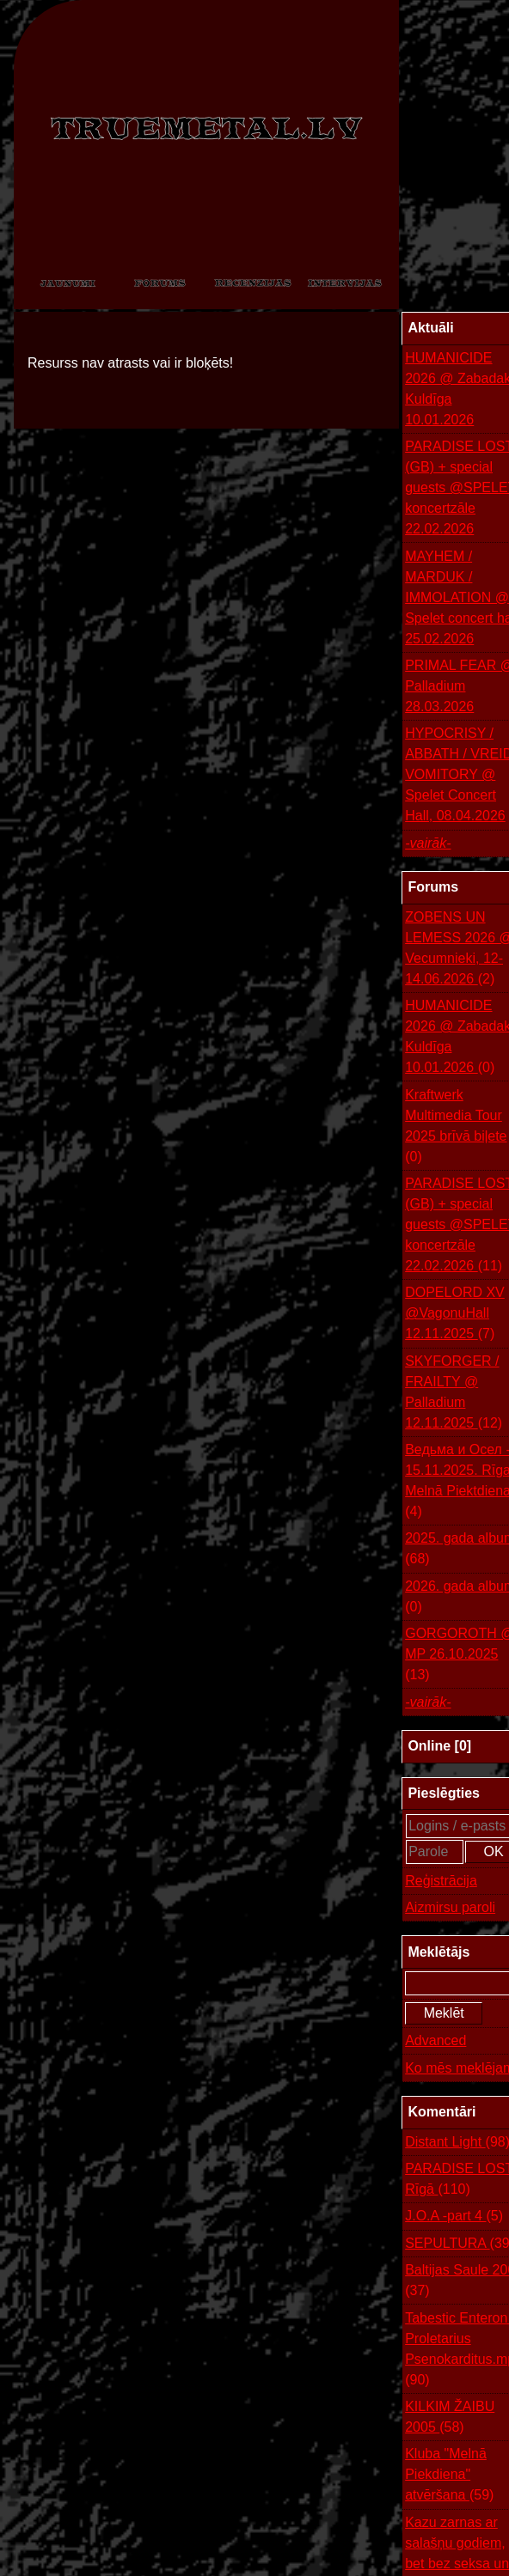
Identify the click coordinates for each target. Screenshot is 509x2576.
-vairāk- (428, 843)
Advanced (435, 2040)
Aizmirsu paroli (450, 1907)
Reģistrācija (441, 1880)
